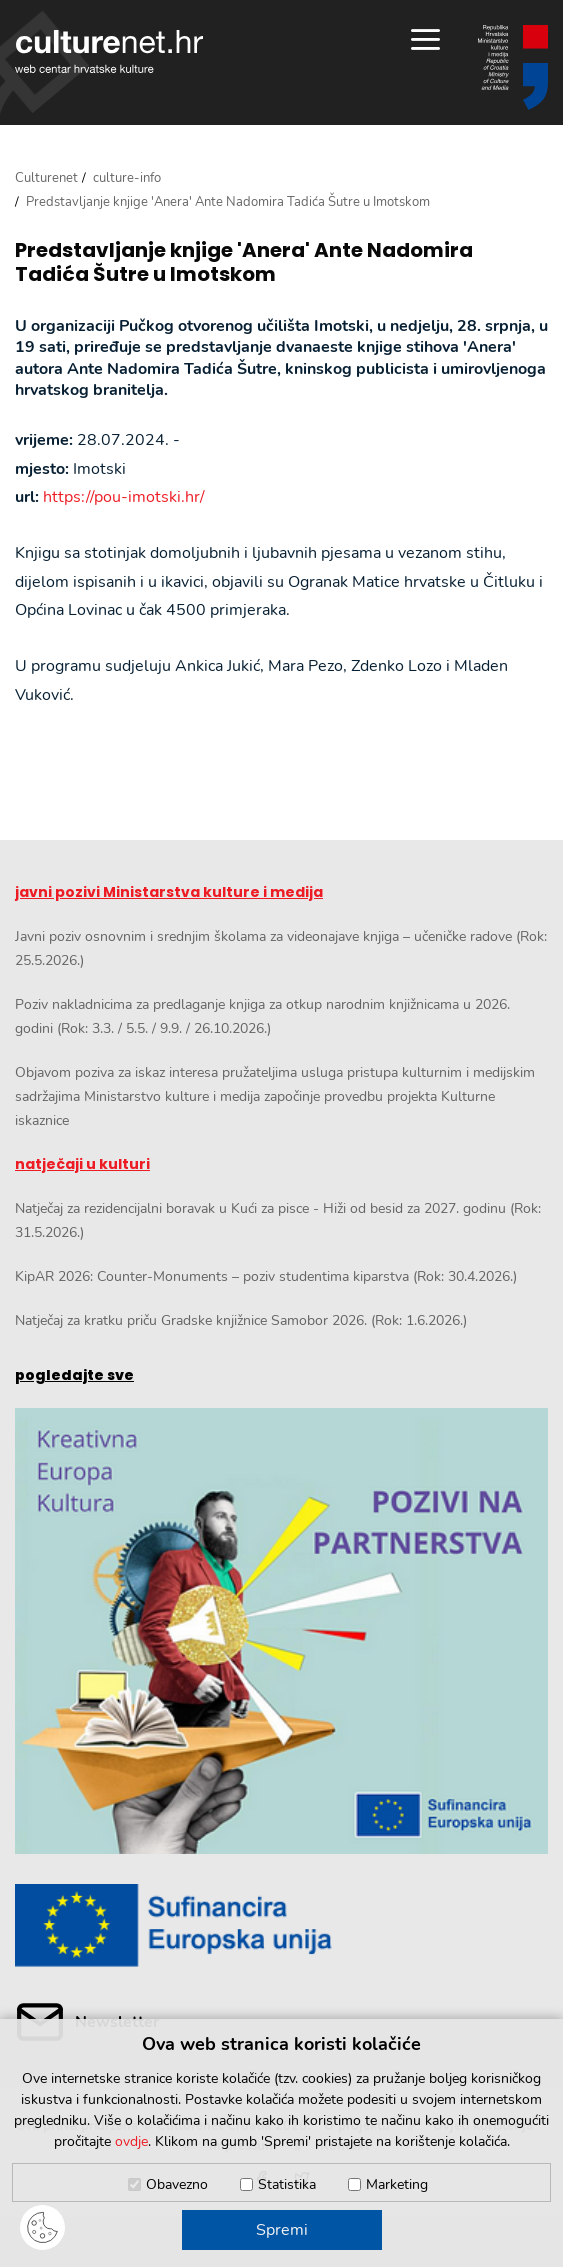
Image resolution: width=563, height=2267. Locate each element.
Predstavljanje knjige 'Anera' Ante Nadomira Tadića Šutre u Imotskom (244, 262)
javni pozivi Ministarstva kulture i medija (169, 892)
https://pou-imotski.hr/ (124, 497)
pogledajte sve (74, 1375)
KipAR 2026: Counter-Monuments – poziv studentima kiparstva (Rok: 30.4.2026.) (266, 1276)
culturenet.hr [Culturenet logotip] (109, 51)
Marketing (397, 2184)
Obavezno (177, 2184)
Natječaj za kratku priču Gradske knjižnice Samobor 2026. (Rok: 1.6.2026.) (241, 1320)
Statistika (287, 2184)
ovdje (131, 2141)
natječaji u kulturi (82, 1164)
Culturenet (46, 178)
